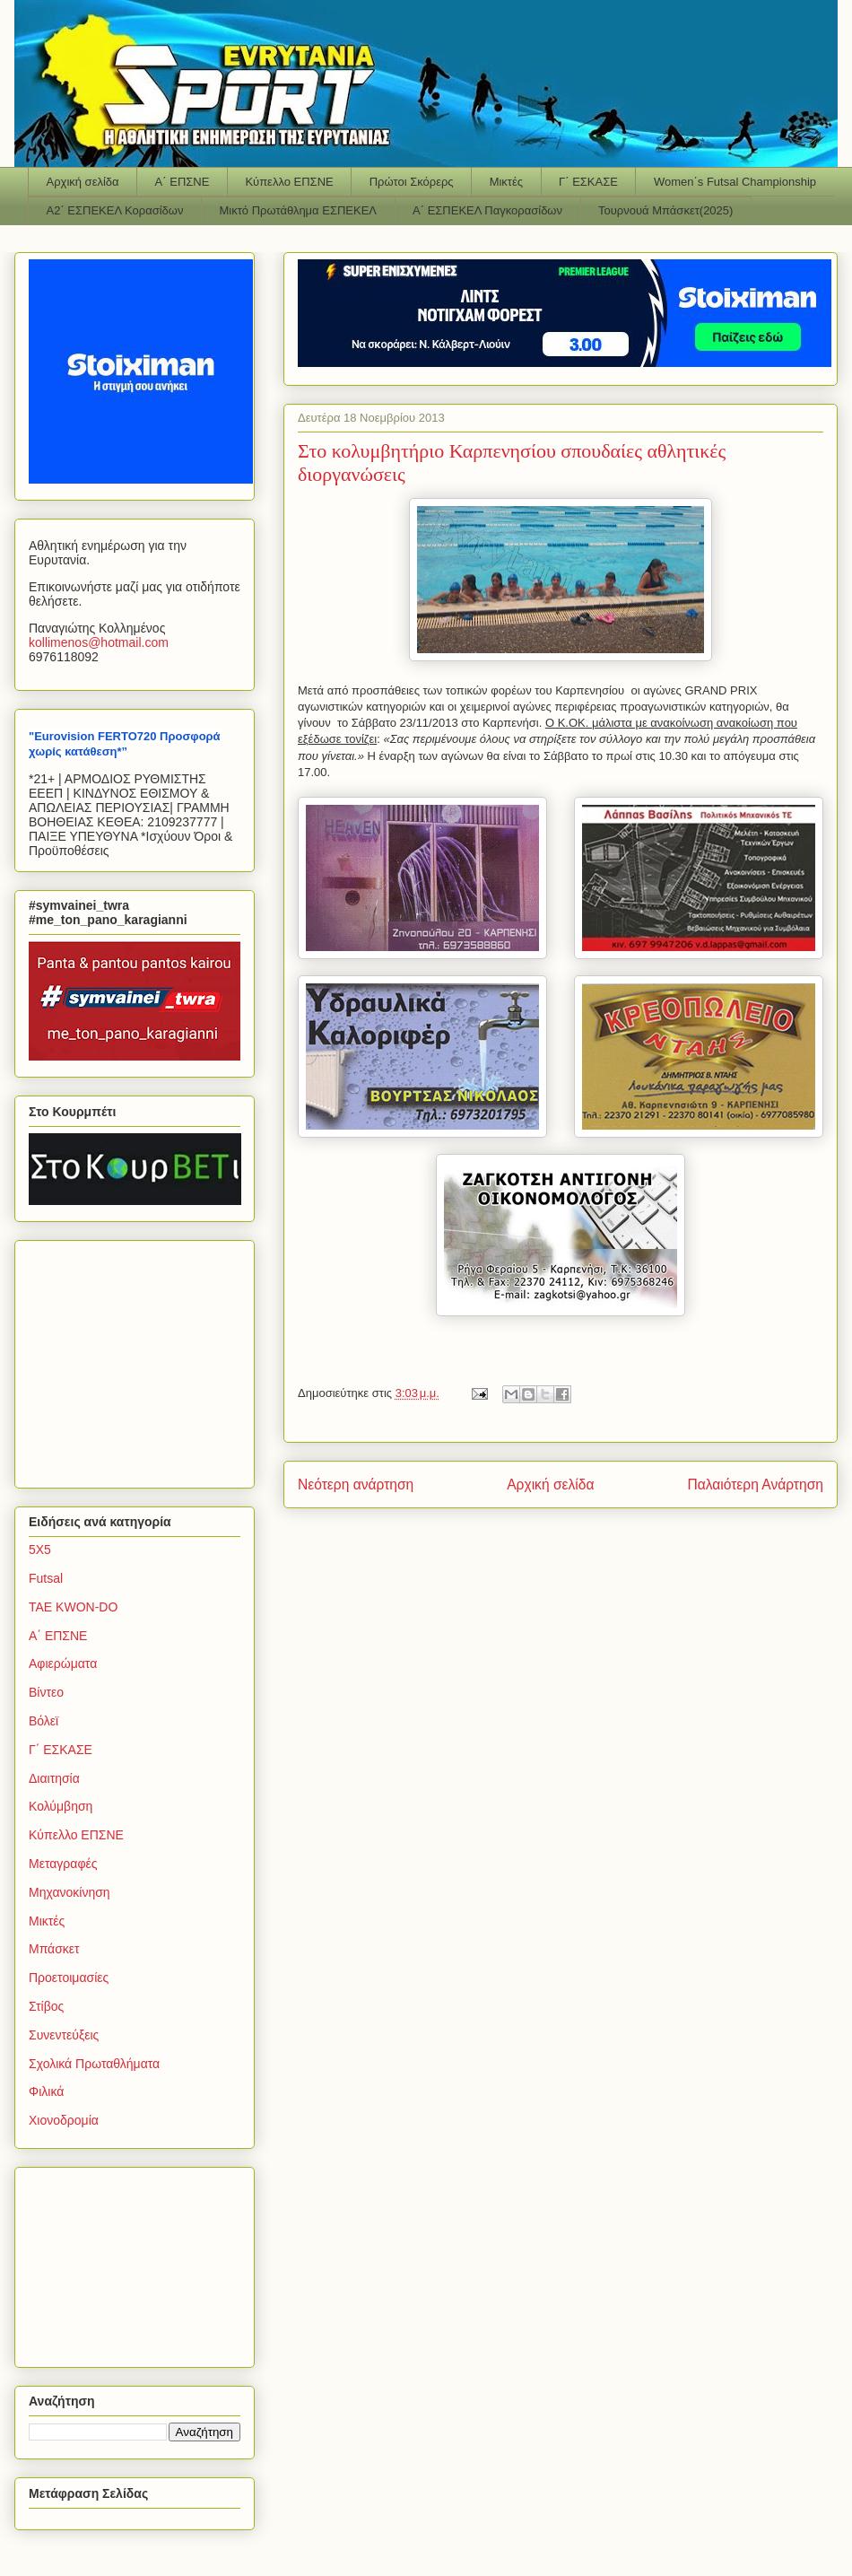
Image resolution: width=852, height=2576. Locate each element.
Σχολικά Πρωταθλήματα (94, 2063)
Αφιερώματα (63, 1663)
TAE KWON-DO (73, 1607)
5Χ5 (40, 1549)
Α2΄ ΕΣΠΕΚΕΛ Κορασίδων (115, 210)
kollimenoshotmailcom (99, 642)
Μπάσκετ (54, 1949)
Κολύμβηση (60, 1806)
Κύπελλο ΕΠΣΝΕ (289, 181)
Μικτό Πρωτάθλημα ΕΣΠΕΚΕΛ (298, 210)
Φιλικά (46, 2091)
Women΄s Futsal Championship (735, 181)
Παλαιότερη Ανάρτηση (755, 1484)
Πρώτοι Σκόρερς (411, 181)
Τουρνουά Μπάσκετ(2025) (665, 210)
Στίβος (46, 2006)
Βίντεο (46, 1692)
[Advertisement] (141, 1359)
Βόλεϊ (43, 1721)
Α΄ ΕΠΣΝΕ (182, 181)
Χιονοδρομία (64, 2120)
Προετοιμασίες (69, 1977)
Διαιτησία (54, 1778)
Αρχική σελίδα (83, 181)
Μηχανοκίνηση (69, 1892)
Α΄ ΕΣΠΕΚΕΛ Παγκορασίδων (487, 210)
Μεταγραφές (63, 1863)
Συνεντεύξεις (64, 2035)
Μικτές (506, 181)
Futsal (46, 1578)
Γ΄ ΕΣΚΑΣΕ (588, 181)
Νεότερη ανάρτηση (355, 1484)
